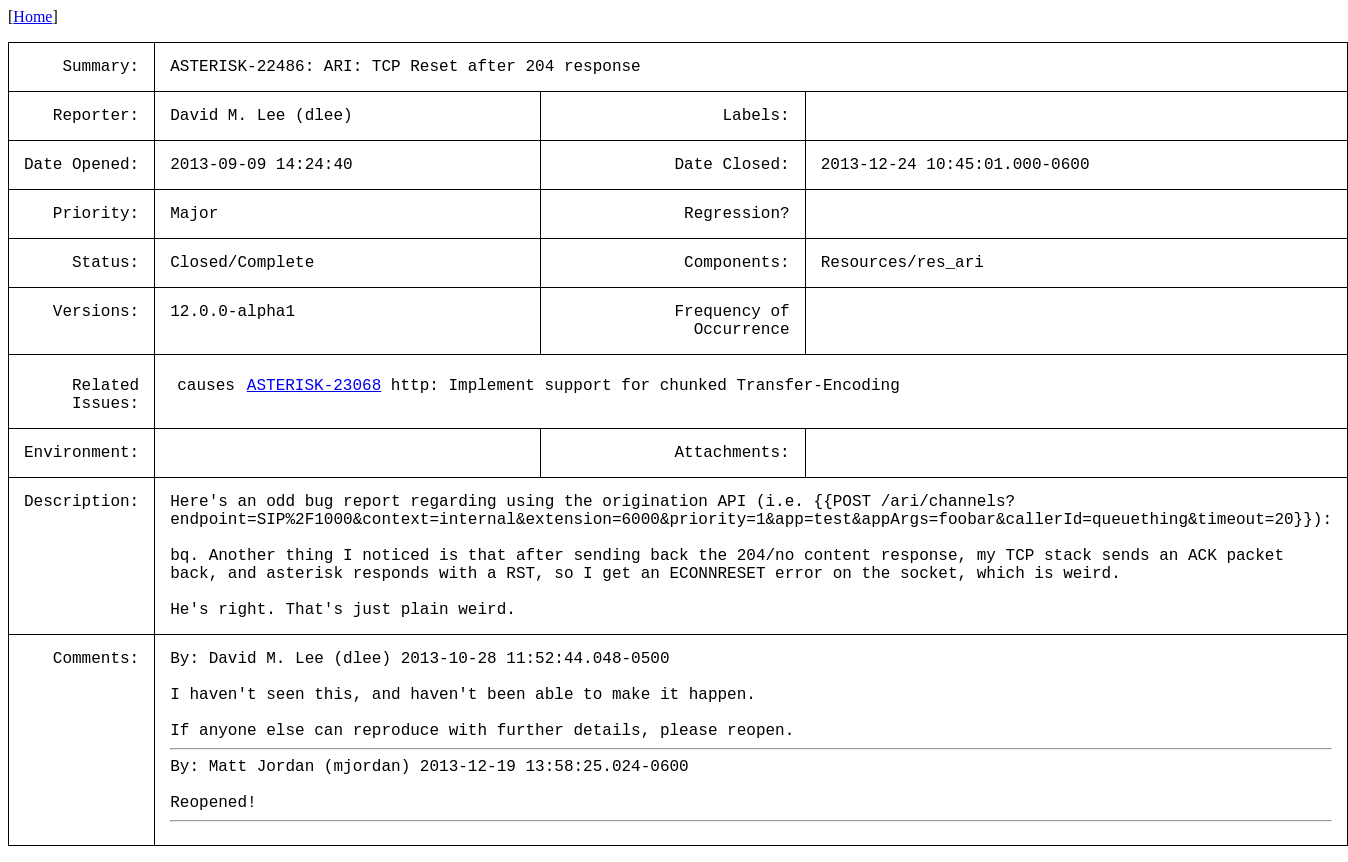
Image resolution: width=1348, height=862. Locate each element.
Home (32, 16)
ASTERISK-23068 (314, 386)
